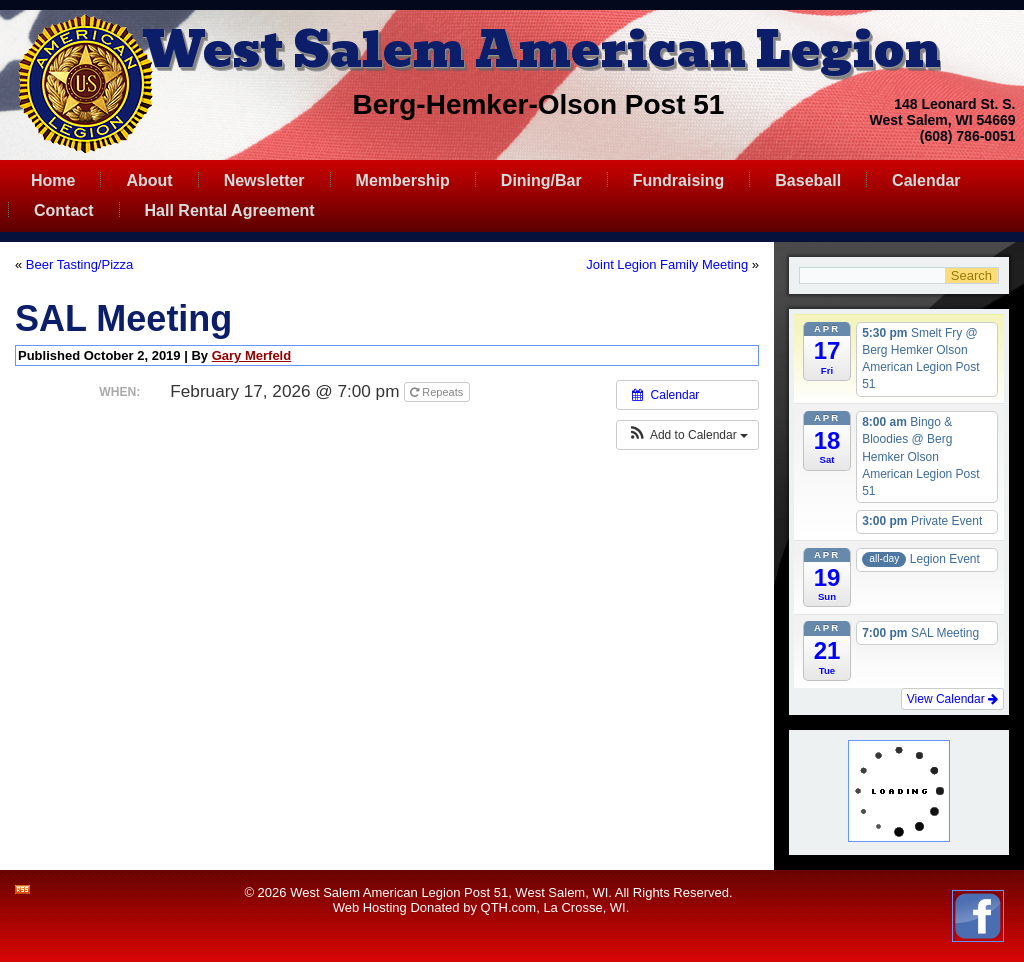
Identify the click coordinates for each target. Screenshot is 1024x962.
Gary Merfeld (251, 355)
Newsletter (264, 180)
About (149, 180)
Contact (64, 210)
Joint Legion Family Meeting (667, 264)
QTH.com (509, 907)
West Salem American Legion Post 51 (399, 892)
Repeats (438, 392)
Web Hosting (370, 907)
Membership (403, 180)
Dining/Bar (541, 180)
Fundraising (679, 180)
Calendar (926, 180)
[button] (687, 435)
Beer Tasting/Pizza (79, 264)
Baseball (808, 180)
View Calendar (952, 699)
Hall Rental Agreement (230, 210)
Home (53, 180)
